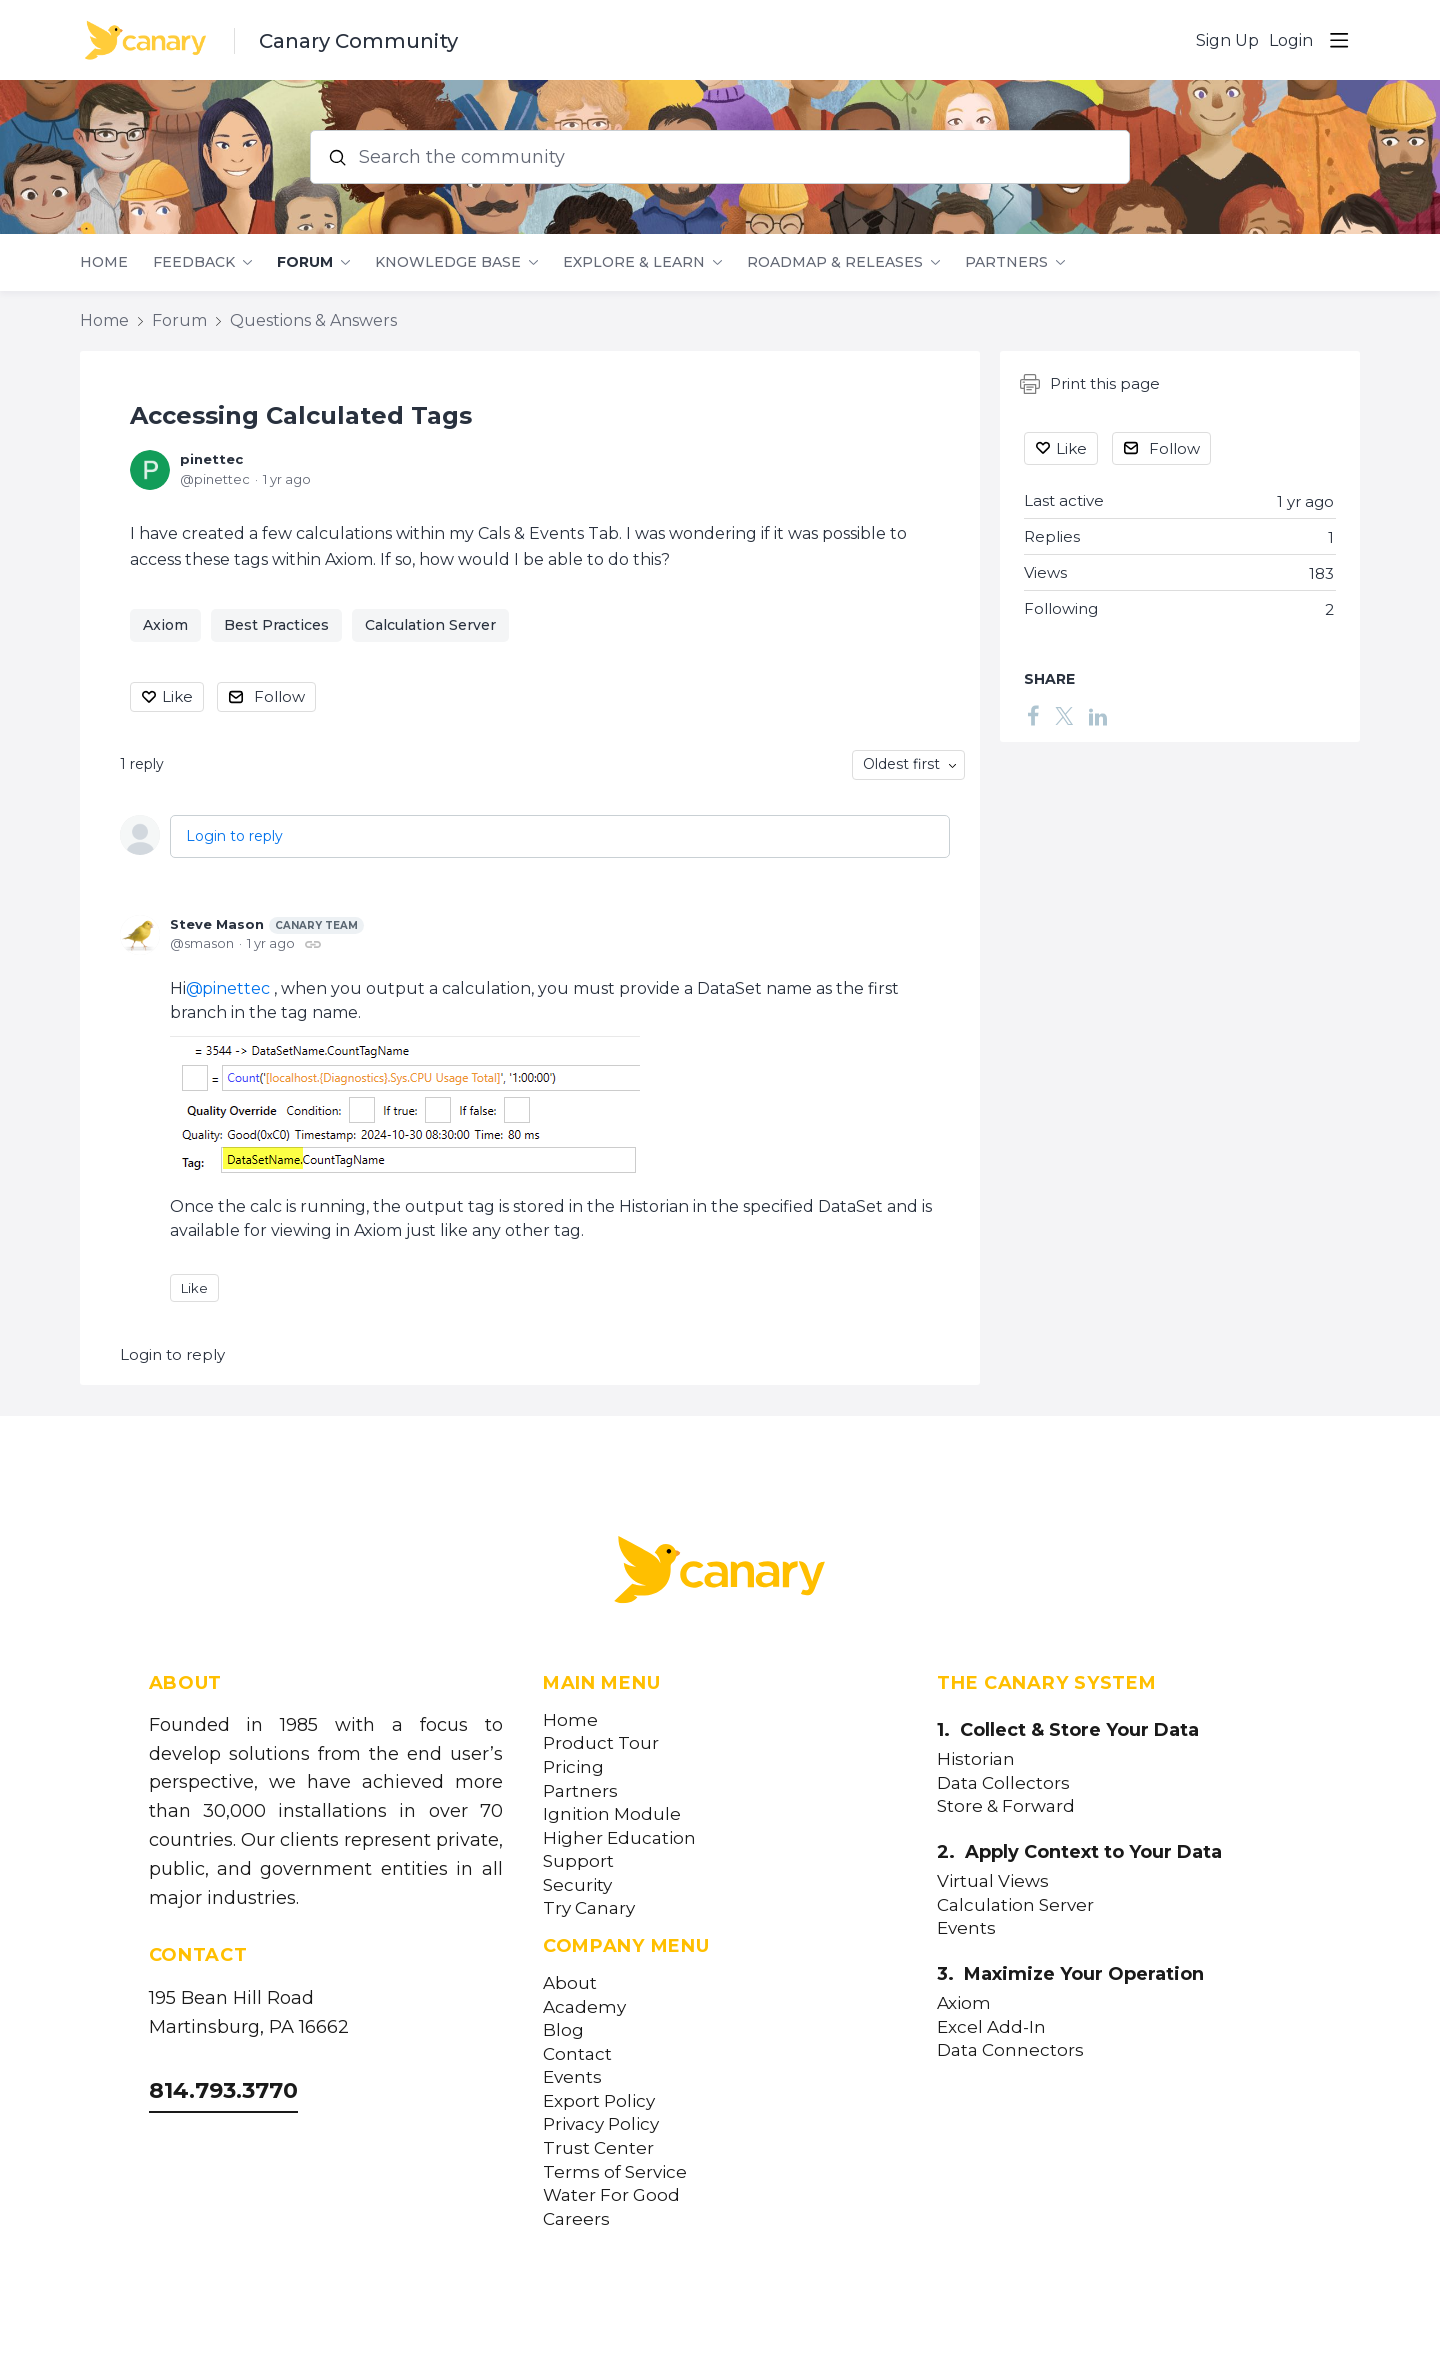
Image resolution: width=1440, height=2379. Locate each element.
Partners (1006, 262)
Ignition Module (612, 1814)
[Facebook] (1033, 715)
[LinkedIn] (1098, 715)
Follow (279, 696)
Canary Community (358, 41)
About (570, 1983)
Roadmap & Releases (835, 262)
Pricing (573, 1767)
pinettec (211, 459)
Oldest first (901, 764)
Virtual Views (993, 1881)
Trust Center (598, 2148)
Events (572, 2077)
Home (104, 262)
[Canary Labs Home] (720, 1574)
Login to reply (234, 836)
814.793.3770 (223, 2090)
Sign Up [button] (1227, 40)
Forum (305, 262)
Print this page (1090, 384)
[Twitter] (1064, 715)
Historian (976, 1759)
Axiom (165, 625)
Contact (577, 2054)
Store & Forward (1006, 1806)
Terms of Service (615, 2172)
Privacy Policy (601, 2124)
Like (177, 696)
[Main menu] (1339, 40)
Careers (576, 2219)
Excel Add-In (991, 2027)
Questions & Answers (313, 320)
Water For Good (611, 2195)
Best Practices (276, 625)
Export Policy (599, 2101)
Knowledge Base (448, 262)
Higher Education (619, 1838)
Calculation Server (430, 625)
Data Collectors (1003, 1783)
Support (578, 1861)
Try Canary (589, 1908)
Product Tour (601, 1743)
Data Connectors (1010, 2050)
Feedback (194, 262)
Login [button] (1291, 40)
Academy (584, 2007)
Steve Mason (267, 925)
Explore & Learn (634, 262)
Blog (563, 2030)
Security (577, 1885)
